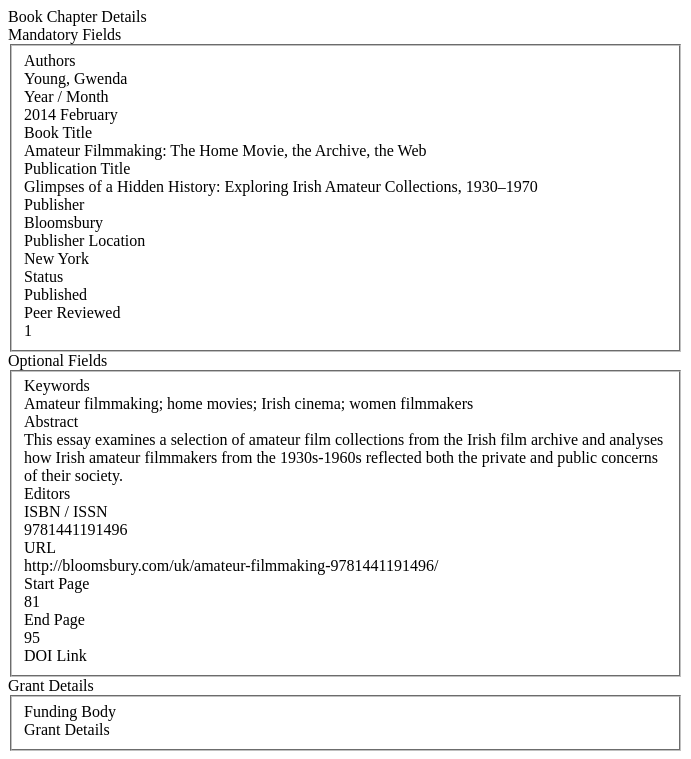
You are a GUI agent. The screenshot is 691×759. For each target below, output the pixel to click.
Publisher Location (84, 240)
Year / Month (66, 96)
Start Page (56, 583)
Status (43, 276)
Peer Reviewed (72, 312)
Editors (47, 493)
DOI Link (55, 655)
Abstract (51, 421)
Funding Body (70, 711)
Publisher (54, 204)
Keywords (57, 385)
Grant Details (67, 729)
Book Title (58, 132)
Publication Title (77, 168)
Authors (50, 60)
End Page (54, 619)
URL (40, 547)
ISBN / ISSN (66, 511)
